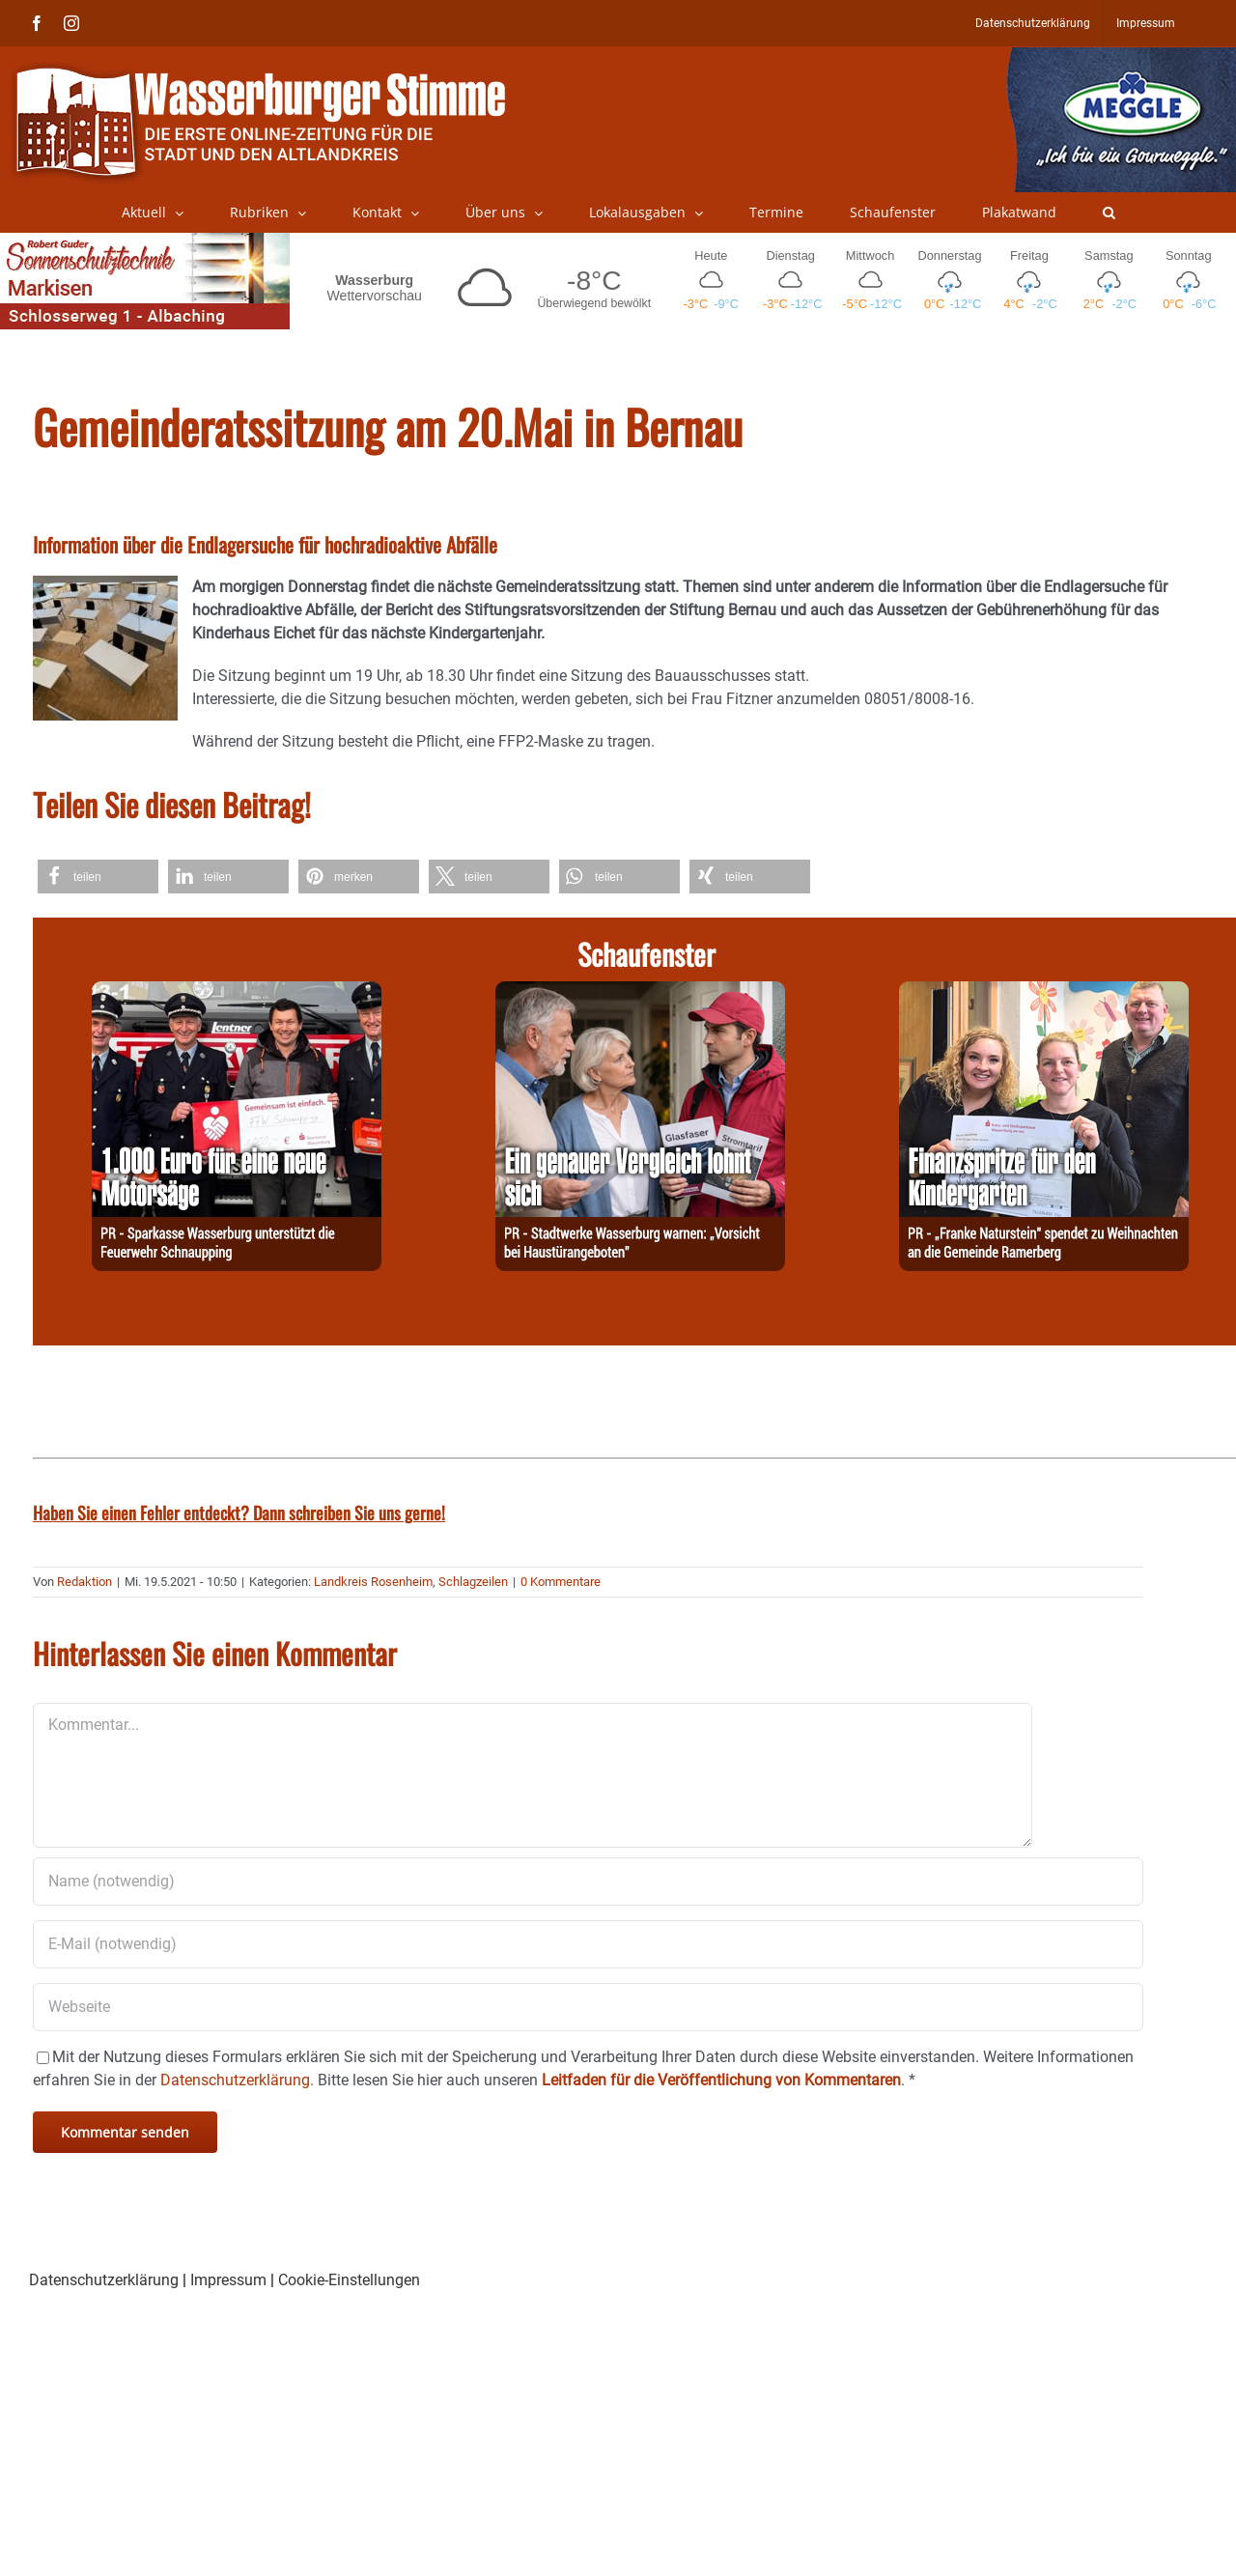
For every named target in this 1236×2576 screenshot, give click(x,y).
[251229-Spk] (236, 992)
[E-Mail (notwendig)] (588, 1944)
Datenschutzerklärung (104, 2280)
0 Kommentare (560, 1581)
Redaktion (84, 1581)
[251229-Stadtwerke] (640, 992)
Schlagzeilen (473, 1581)
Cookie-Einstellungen (349, 2280)
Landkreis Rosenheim (373, 1581)
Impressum (228, 2280)
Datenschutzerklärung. (237, 2080)
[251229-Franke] (1044, 992)
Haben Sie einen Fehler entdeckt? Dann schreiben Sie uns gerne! (239, 1512)
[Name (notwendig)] (588, 1881)
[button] (1109, 212)
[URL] (588, 2007)
